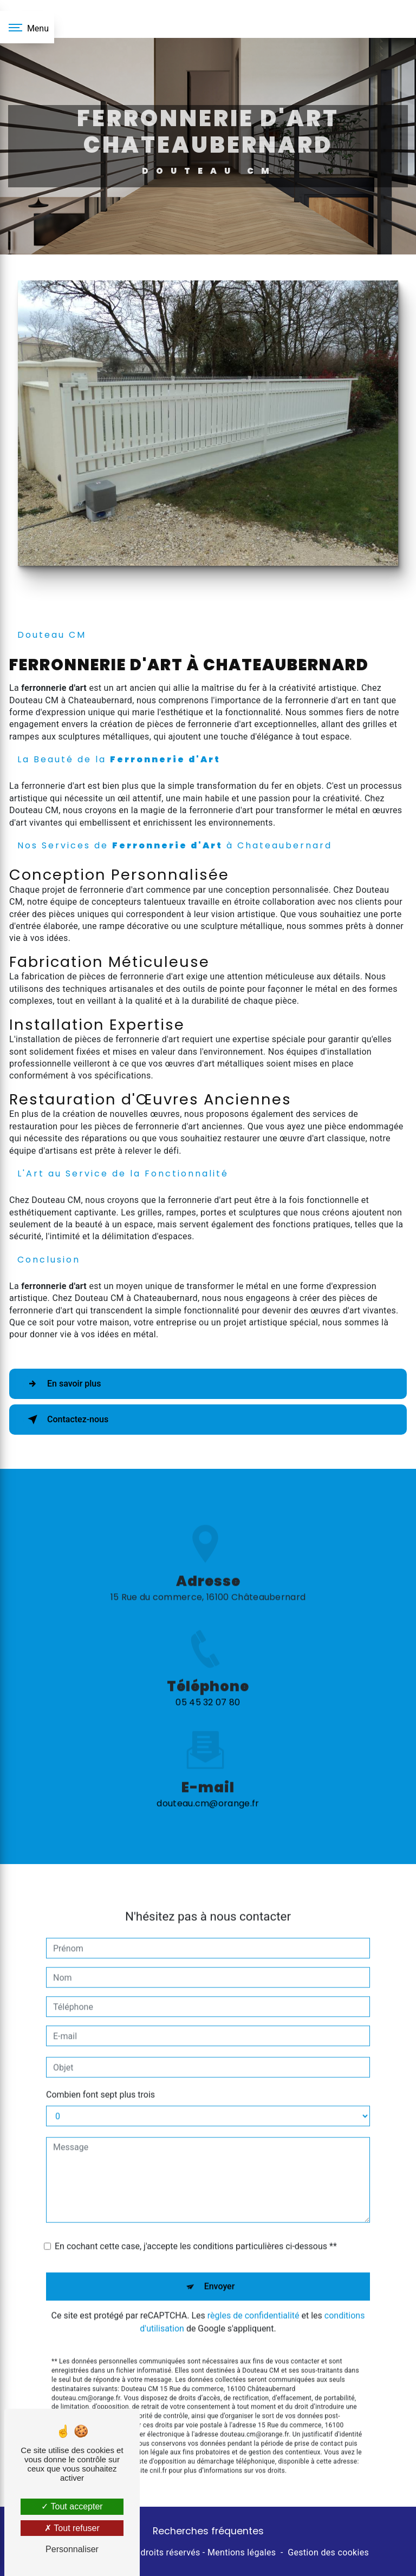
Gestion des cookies (328, 2552)
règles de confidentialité (253, 2284)
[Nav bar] (27, 27)
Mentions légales (241, 2552)
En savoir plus (62, 1384)
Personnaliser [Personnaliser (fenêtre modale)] (72, 2549)
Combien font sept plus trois (100, 2063)
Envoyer (219, 2255)
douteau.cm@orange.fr (208, 1773)
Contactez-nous (65, 1419)
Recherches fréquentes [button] (208, 2531)
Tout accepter (71, 2506)
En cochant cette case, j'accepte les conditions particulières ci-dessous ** (196, 2215)
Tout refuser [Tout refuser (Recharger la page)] (72, 2528)
